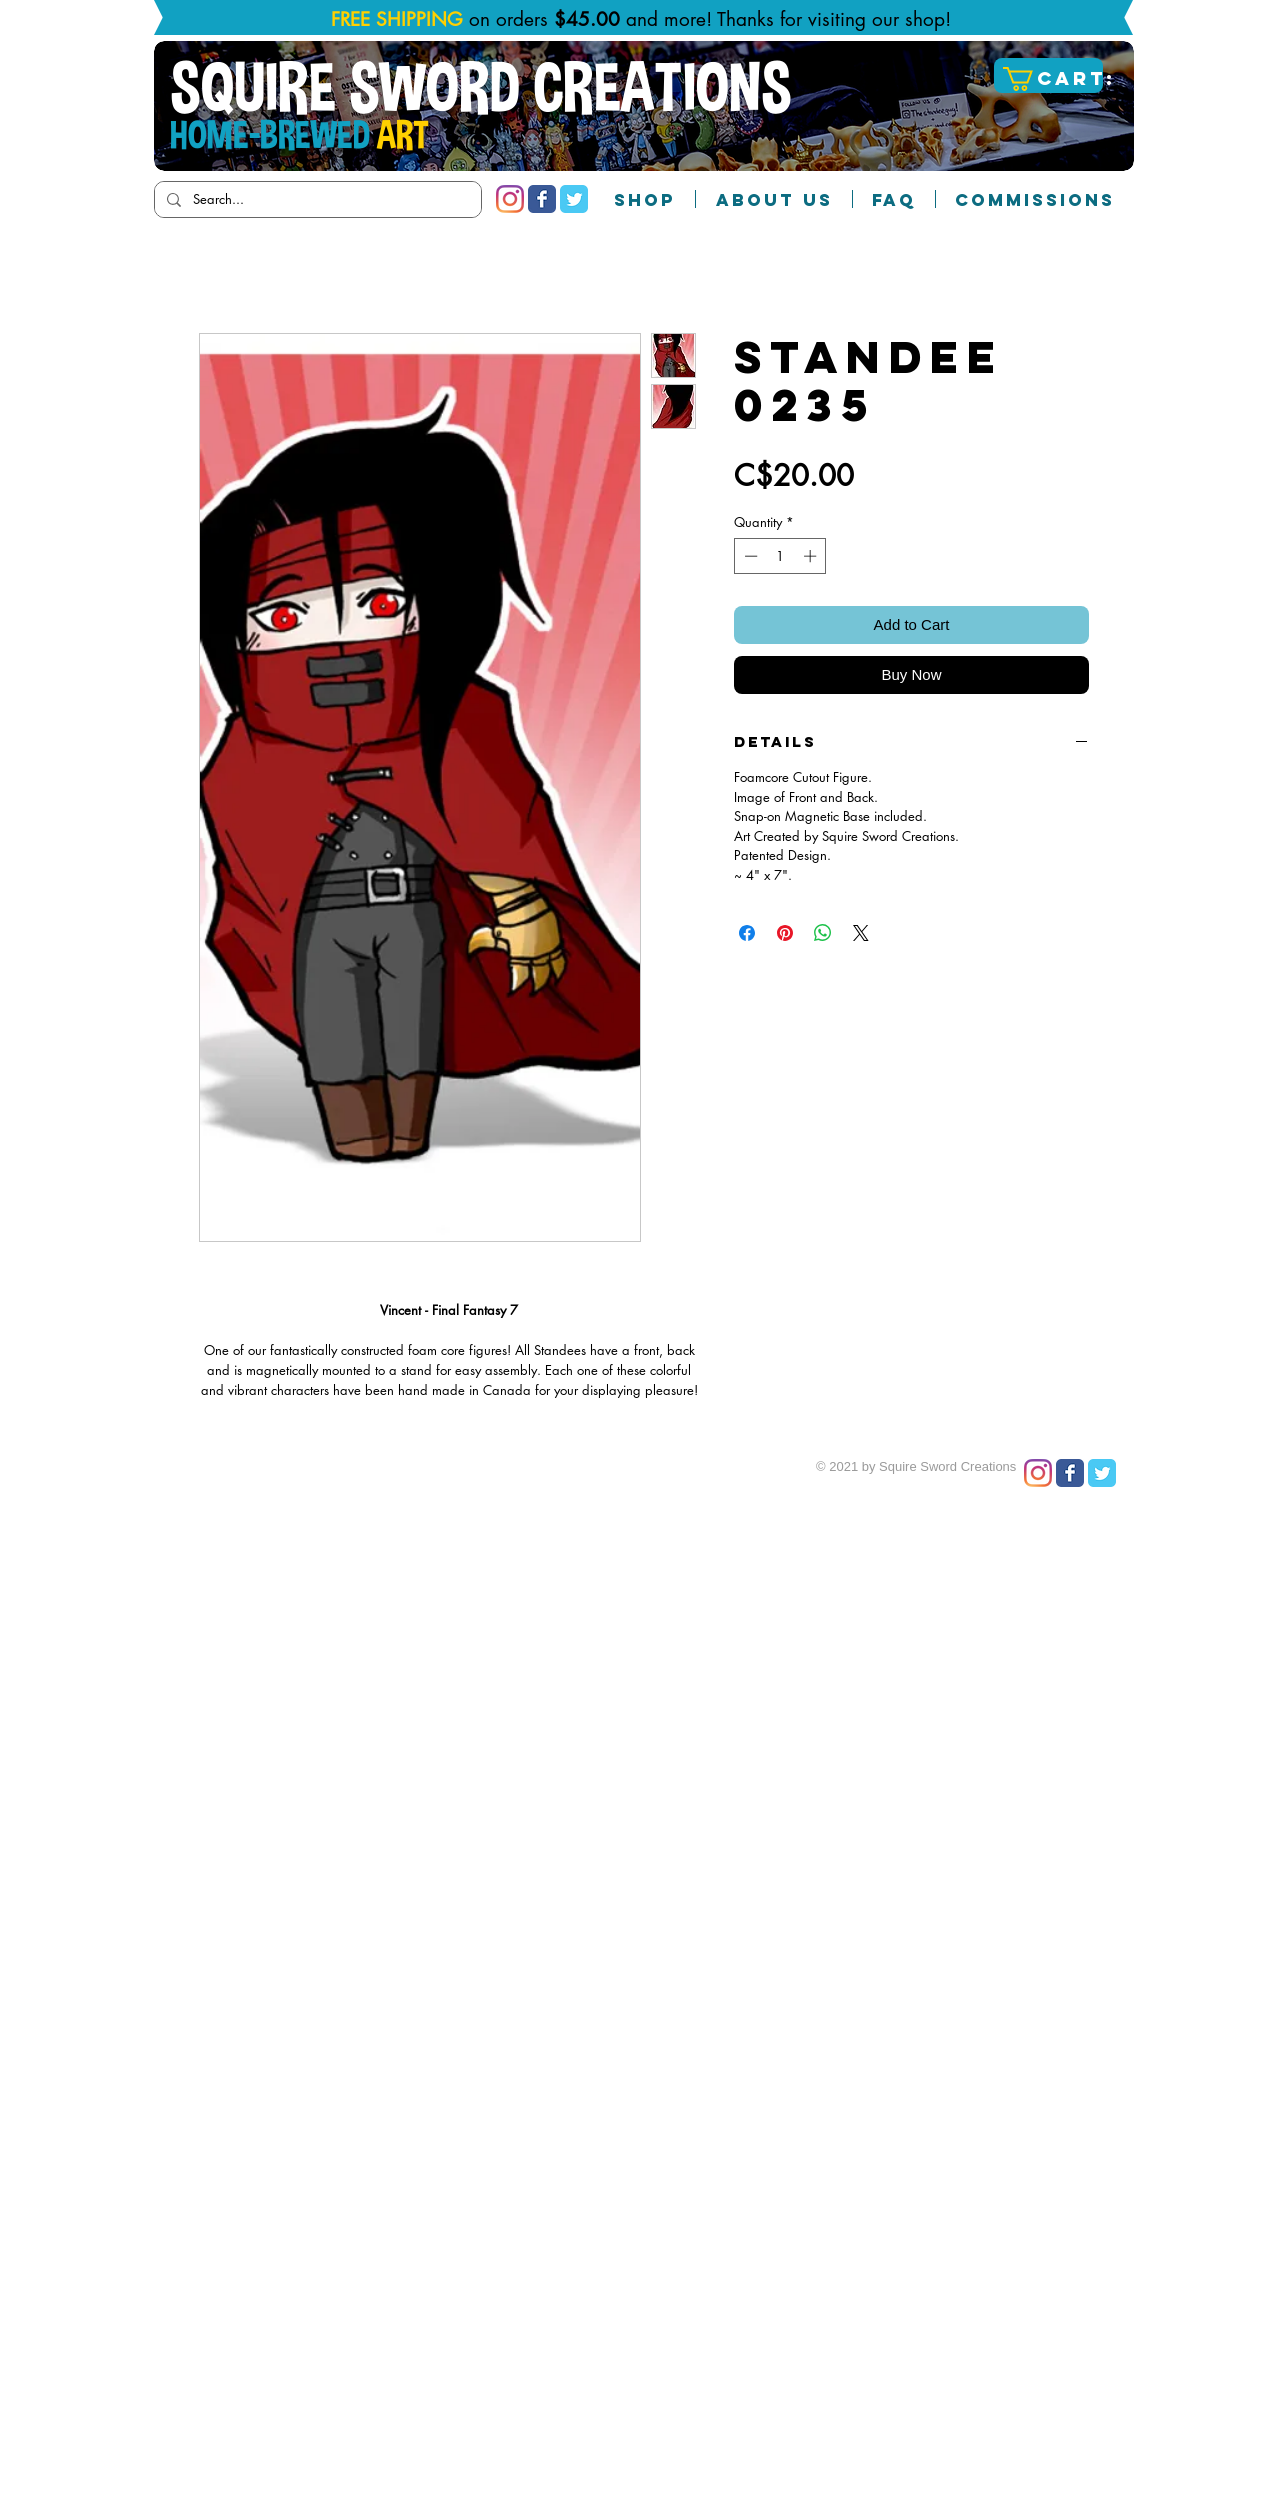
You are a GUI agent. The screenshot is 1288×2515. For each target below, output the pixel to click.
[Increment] (812, 556)
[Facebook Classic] (542, 199)
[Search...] (316, 199)
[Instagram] (510, 199)
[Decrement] (749, 556)
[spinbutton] (780, 556)
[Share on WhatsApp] (823, 933)
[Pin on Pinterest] (785, 933)
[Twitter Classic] (574, 199)
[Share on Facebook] (747, 933)
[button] (1051, 79)
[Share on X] (861, 933)
